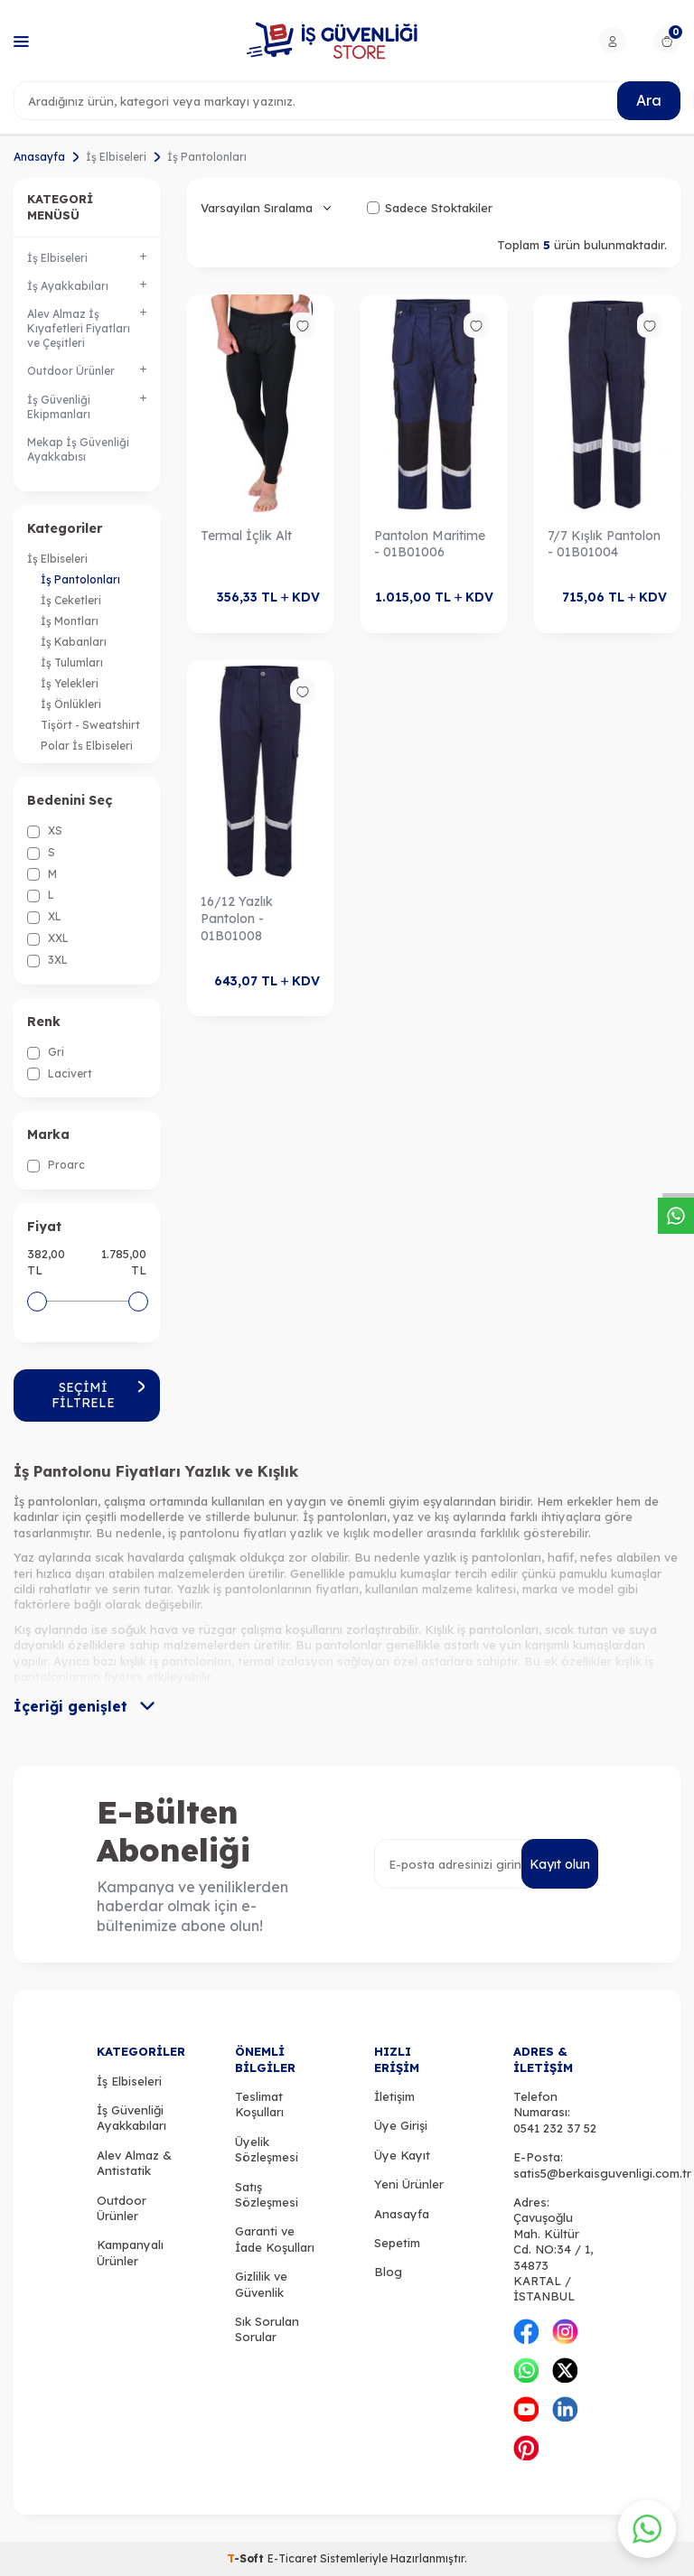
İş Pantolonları (80, 579)
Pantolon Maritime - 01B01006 (429, 544)
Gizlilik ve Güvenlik (261, 2284)
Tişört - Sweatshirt (90, 725)
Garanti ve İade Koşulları (274, 2239)
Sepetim (397, 2242)
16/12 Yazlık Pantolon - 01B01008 (237, 918)
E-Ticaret (292, 2558)
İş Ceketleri (71, 600)
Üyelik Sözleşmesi (266, 2149)
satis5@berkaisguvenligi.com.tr (602, 2173)
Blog (388, 2271)
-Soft (247, 2558)
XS (44, 831)
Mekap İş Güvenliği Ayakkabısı (78, 449)
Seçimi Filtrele (99, 1395)
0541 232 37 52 (554, 2128)
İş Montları (69, 621)
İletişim (394, 2096)
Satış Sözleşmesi (266, 2194)
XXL (48, 938)
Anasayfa (39, 156)
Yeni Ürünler (409, 2184)
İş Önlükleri (71, 704)
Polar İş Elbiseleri (87, 745)
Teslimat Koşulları (259, 2104)
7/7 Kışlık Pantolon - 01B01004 (604, 544)
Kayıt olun (560, 1864)
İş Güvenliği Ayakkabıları (131, 2118)
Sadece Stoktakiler (429, 208)
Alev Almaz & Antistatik (134, 2163)
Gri (45, 1052)
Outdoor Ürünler (121, 2208)
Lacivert (59, 1074)
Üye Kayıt (402, 2155)
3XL (47, 960)
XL (44, 917)
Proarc (56, 1165)
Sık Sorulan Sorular (267, 2329)
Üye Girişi (400, 2125)
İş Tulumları (72, 662)
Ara (648, 100)
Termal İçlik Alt (246, 535)
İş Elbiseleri (116, 156)
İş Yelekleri (69, 683)
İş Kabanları (74, 642)
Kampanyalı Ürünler (130, 2252)
